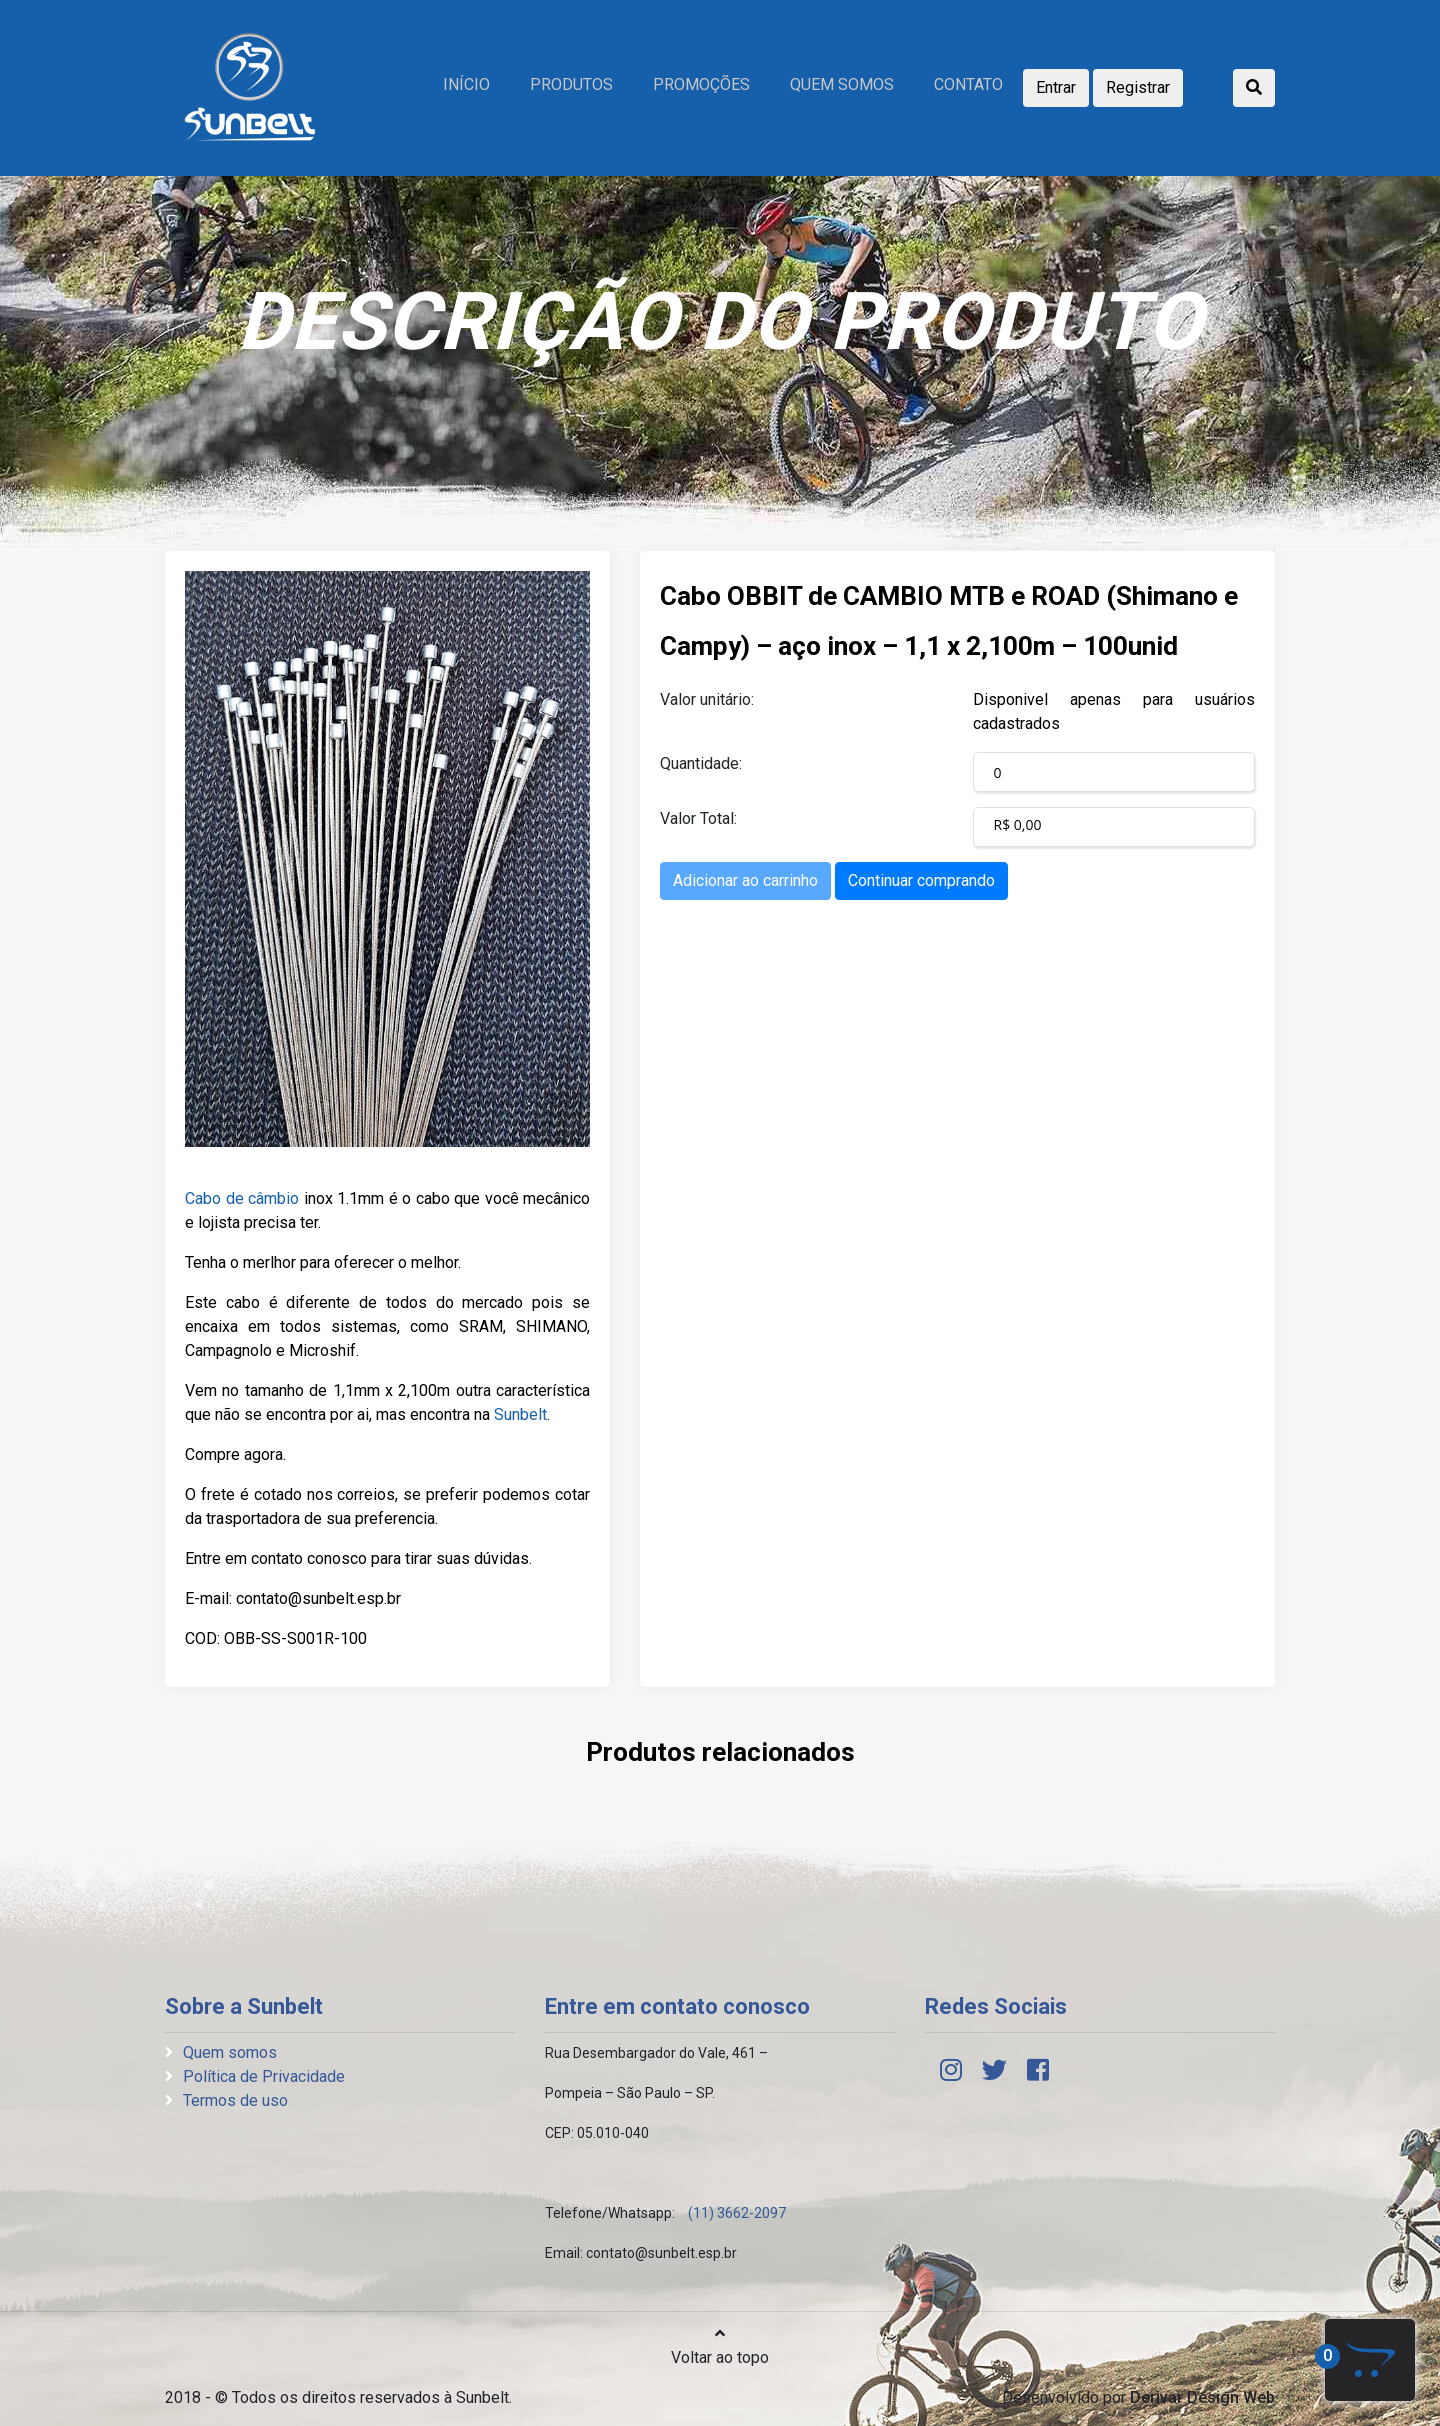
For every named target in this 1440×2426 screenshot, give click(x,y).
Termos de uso (235, 2100)
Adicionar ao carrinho (745, 880)
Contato (968, 84)
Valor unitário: (707, 699)
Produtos (571, 84)
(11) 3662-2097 (737, 2213)
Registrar (1138, 87)
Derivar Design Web (1202, 2397)
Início (466, 84)
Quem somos (842, 84)
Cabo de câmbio (242, 1198)
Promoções (701, 84)
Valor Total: (698, 818)
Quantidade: (701, 763)
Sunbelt (520, 1414)
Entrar (1056, 87)
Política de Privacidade (264, 2076)
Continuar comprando (921, 880)
